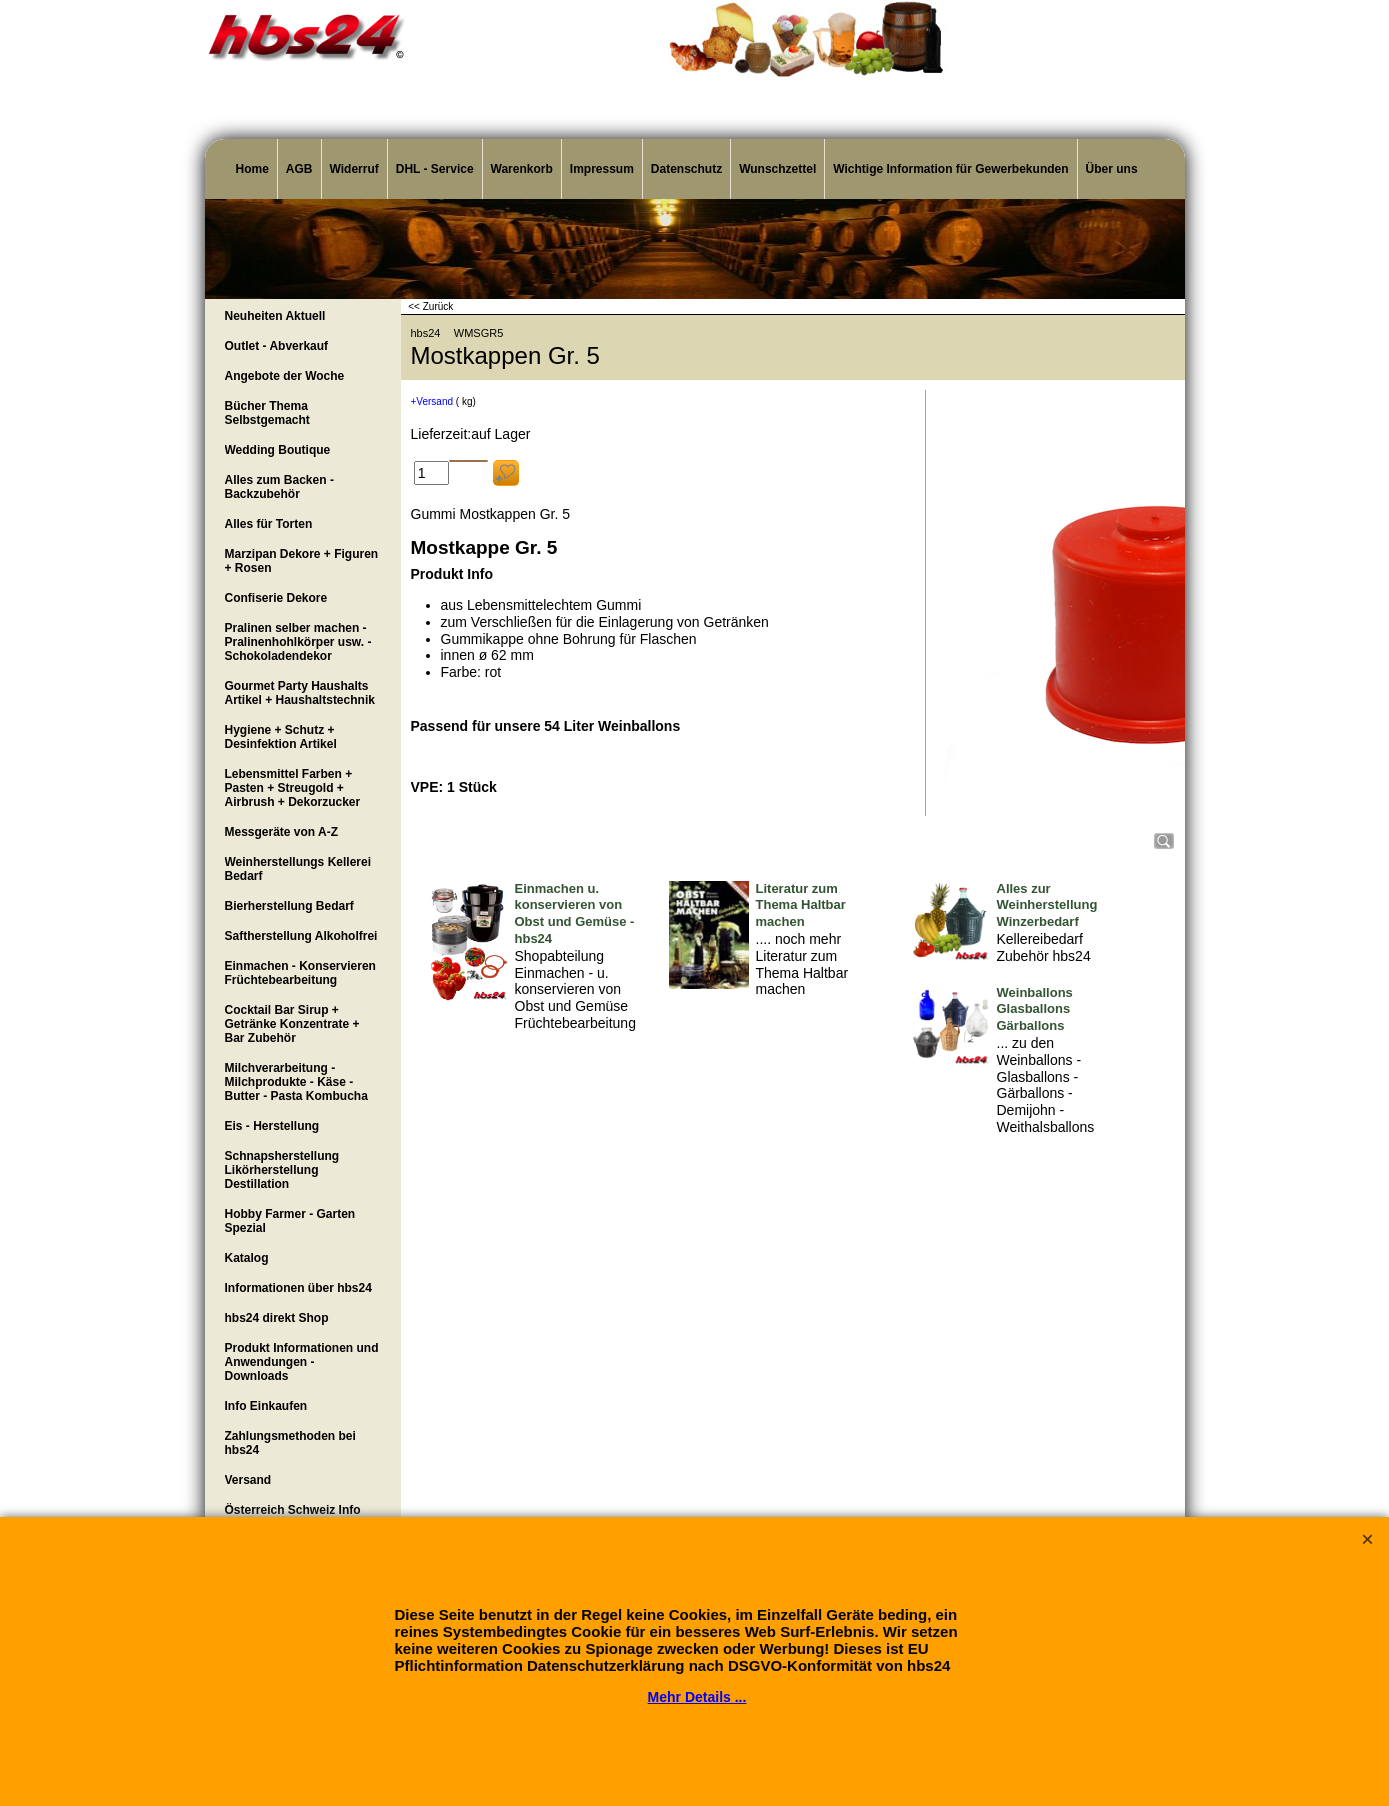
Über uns (1112, 169)
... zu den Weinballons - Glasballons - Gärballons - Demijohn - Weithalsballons (1046, 1085)
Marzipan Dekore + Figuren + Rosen (302, 561)
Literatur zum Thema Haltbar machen (801, 905)
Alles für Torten (269, 524)
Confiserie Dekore (276, 598)
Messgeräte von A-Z (282, 832)
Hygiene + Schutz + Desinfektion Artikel (281, 737)
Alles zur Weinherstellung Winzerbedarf (1047, 905)
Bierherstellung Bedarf (289, 906)
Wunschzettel (777, 169)
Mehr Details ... (697, 1697)
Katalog (247, 1258)
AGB (299, 169)
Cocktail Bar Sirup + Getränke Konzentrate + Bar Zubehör (292, 1024)
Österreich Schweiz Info (293, 1510)
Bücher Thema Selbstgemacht (267, 413)
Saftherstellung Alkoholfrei (301, 936)
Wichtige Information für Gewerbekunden (950, 169)
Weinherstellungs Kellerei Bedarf (298, 869)
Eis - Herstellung (272, 1126)
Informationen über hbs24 (298, 1288)
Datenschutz (686, 169)
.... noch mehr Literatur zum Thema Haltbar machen (802, 964)
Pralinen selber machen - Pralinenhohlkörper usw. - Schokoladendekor (298, 642)
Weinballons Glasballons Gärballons (1035, 1009)
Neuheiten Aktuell (275, 316)
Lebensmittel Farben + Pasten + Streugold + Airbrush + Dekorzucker (293, 788)
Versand (248, 1480)
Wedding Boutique (278, 450)
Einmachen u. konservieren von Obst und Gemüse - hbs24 (575, 913)
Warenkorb (522, 169)
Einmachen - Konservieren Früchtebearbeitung (300, 973)
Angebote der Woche (285, 376)
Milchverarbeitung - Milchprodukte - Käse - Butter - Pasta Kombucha (296, 1082)
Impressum (602, 169)
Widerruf (354, 169)
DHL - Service (435, 169)
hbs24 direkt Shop (277, 1318)
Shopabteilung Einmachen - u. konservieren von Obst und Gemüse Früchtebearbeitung (575, 989)
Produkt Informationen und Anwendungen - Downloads (302, 1362)
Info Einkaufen (266, 1406)
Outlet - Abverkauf (277, 346)
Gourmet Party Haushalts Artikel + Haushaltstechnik (300, 693)
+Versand (432, 401)
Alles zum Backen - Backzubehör (279, 487)
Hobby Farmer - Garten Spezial (290, 1221)
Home (252, 169)
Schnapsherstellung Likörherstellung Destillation (282, 1170)
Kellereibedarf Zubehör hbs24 (1044, 947)
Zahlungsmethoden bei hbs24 (290, 1443)
